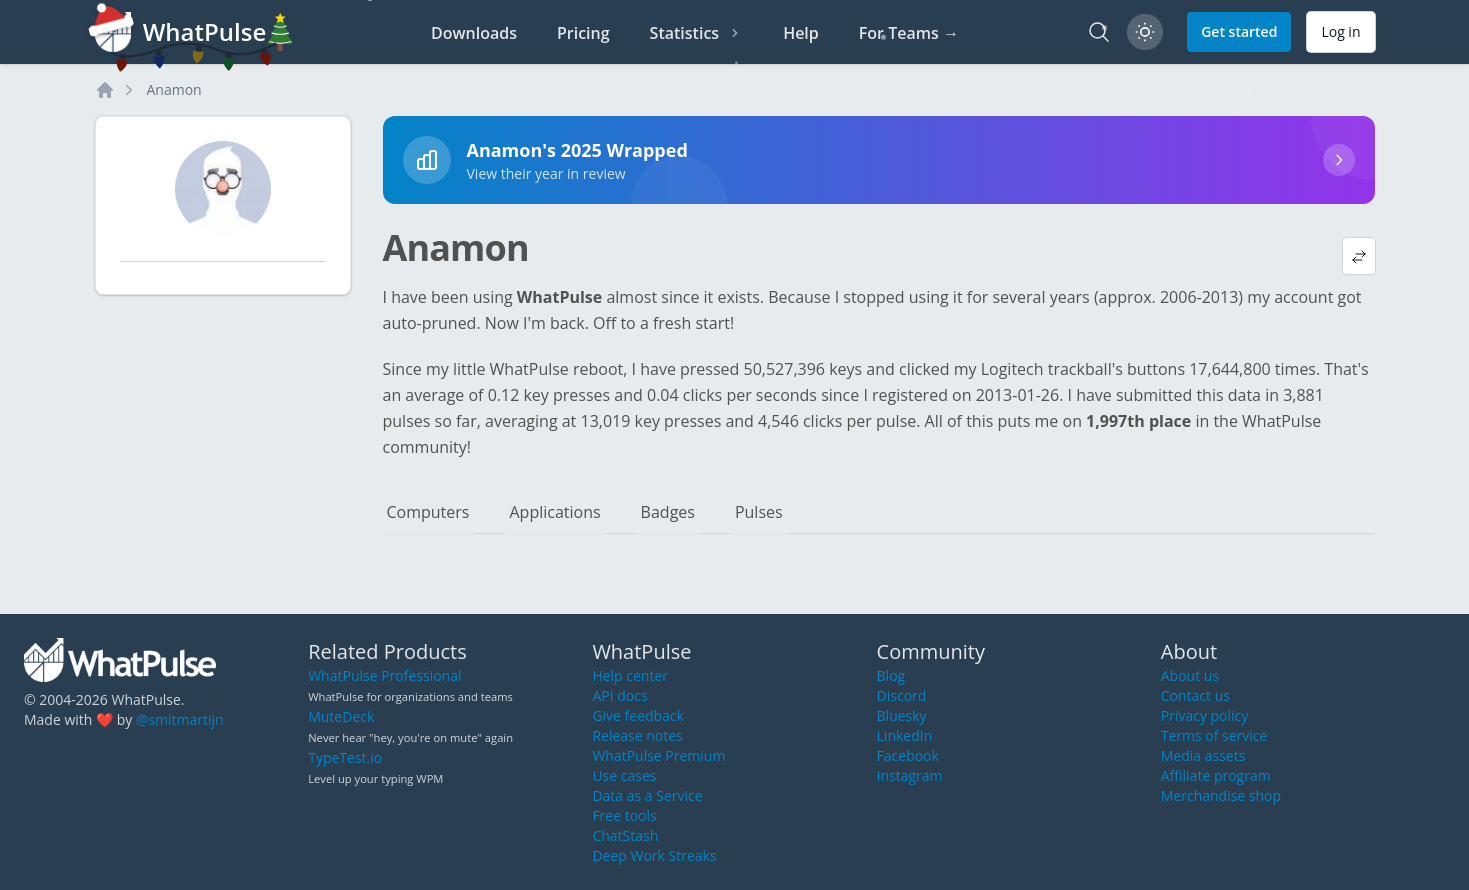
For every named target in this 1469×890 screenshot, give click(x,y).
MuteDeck (341, 716)
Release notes (637, 735)
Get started (1239, 31)
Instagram (910, 775)
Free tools (624, 815)
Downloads (474, 33)
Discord (902, 695)
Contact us (1195, 695)
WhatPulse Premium (658, 755)
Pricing (583, 33)
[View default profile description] (1359, 256)
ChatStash (625, 835)
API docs (619, 695)
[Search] (1099, 32)
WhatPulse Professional (384, 675)
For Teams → (909, 33)
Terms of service (1214, 735)
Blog (891, 675)
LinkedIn (905, 735)
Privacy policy (1205, 715)
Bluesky (902, 715)
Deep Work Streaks (654, 855)
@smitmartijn (180, 719)
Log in (1340, 31)
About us (1190, 675)
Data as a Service (647, 795)
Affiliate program (1216, 775)
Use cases (624, 775)
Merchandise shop (1221, 795)
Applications (554, 512)
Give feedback (638, 715)
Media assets (1203, 755)
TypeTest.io (345, 757)
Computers (428, 512)
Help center (630, 675)
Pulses (759, 512)
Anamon (174, 89)
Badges (668, 512)
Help (801, 33)
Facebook (908, 755)
